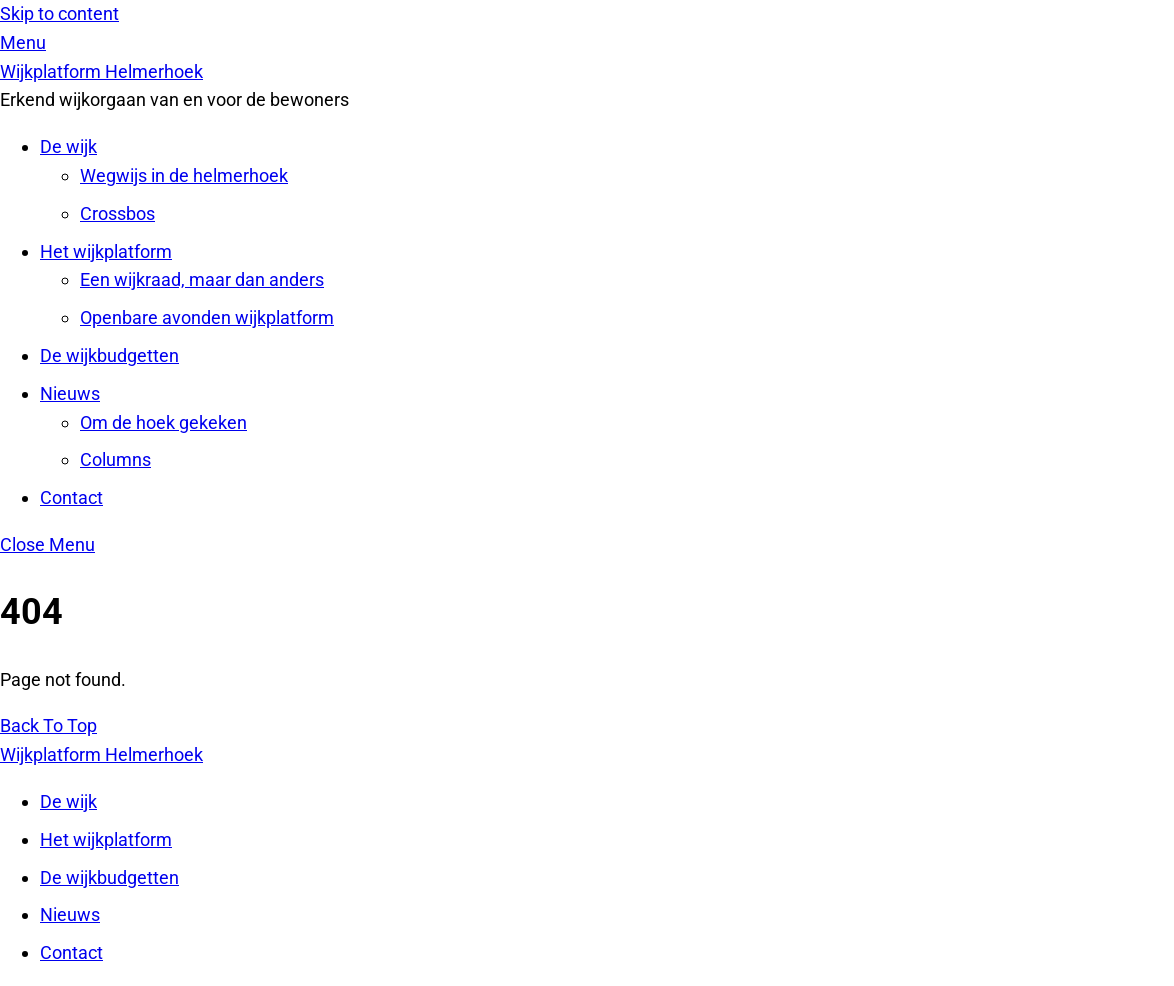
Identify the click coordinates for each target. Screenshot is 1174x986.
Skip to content (59, 13)
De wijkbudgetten (109, 355)
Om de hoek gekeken (163, 422)
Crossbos (117, 213)
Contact (71, 497)
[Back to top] (48, 725)
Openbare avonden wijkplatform (207, 317)
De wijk (68, 146)
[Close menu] (47, 544)
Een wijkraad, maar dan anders (202, 279)
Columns (115, 459)
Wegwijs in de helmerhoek (184, 175)
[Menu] (23, 42)
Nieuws (70, 393)
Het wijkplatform (106, 251)
